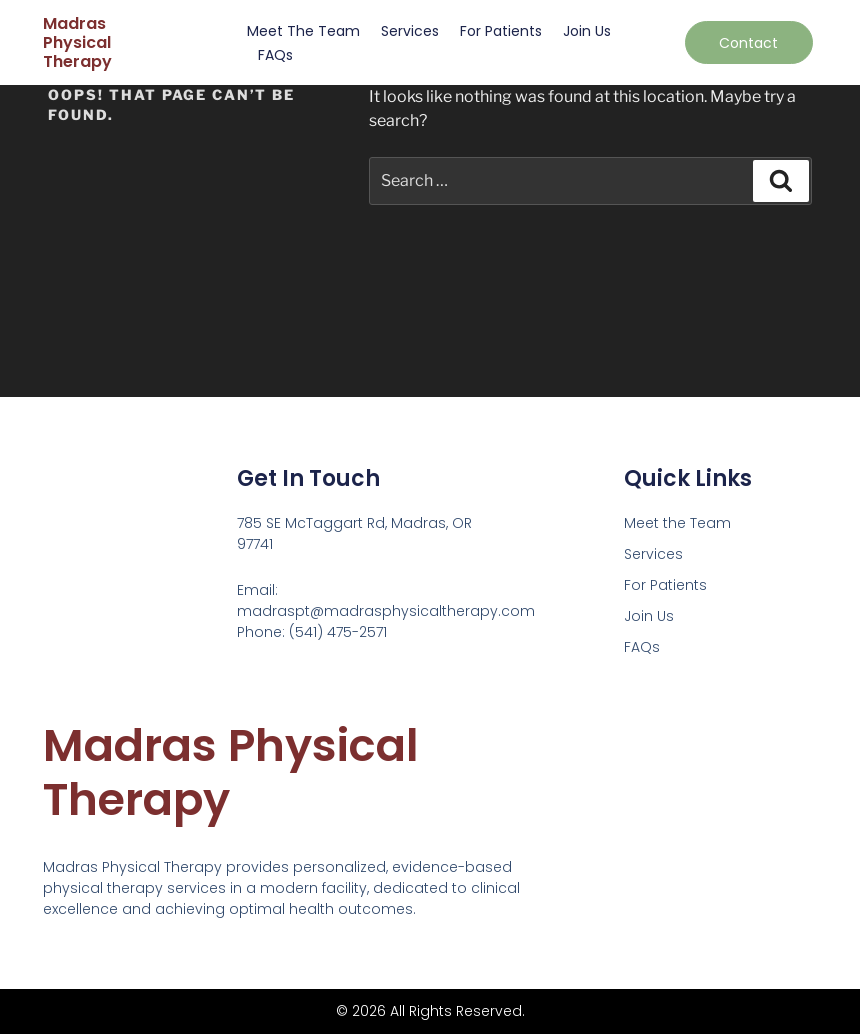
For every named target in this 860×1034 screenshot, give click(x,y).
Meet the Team (303, 31)
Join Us (587, 31)
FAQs (275, 55)
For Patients (501, 31)
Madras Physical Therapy (77, 42)
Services (410, 31)
